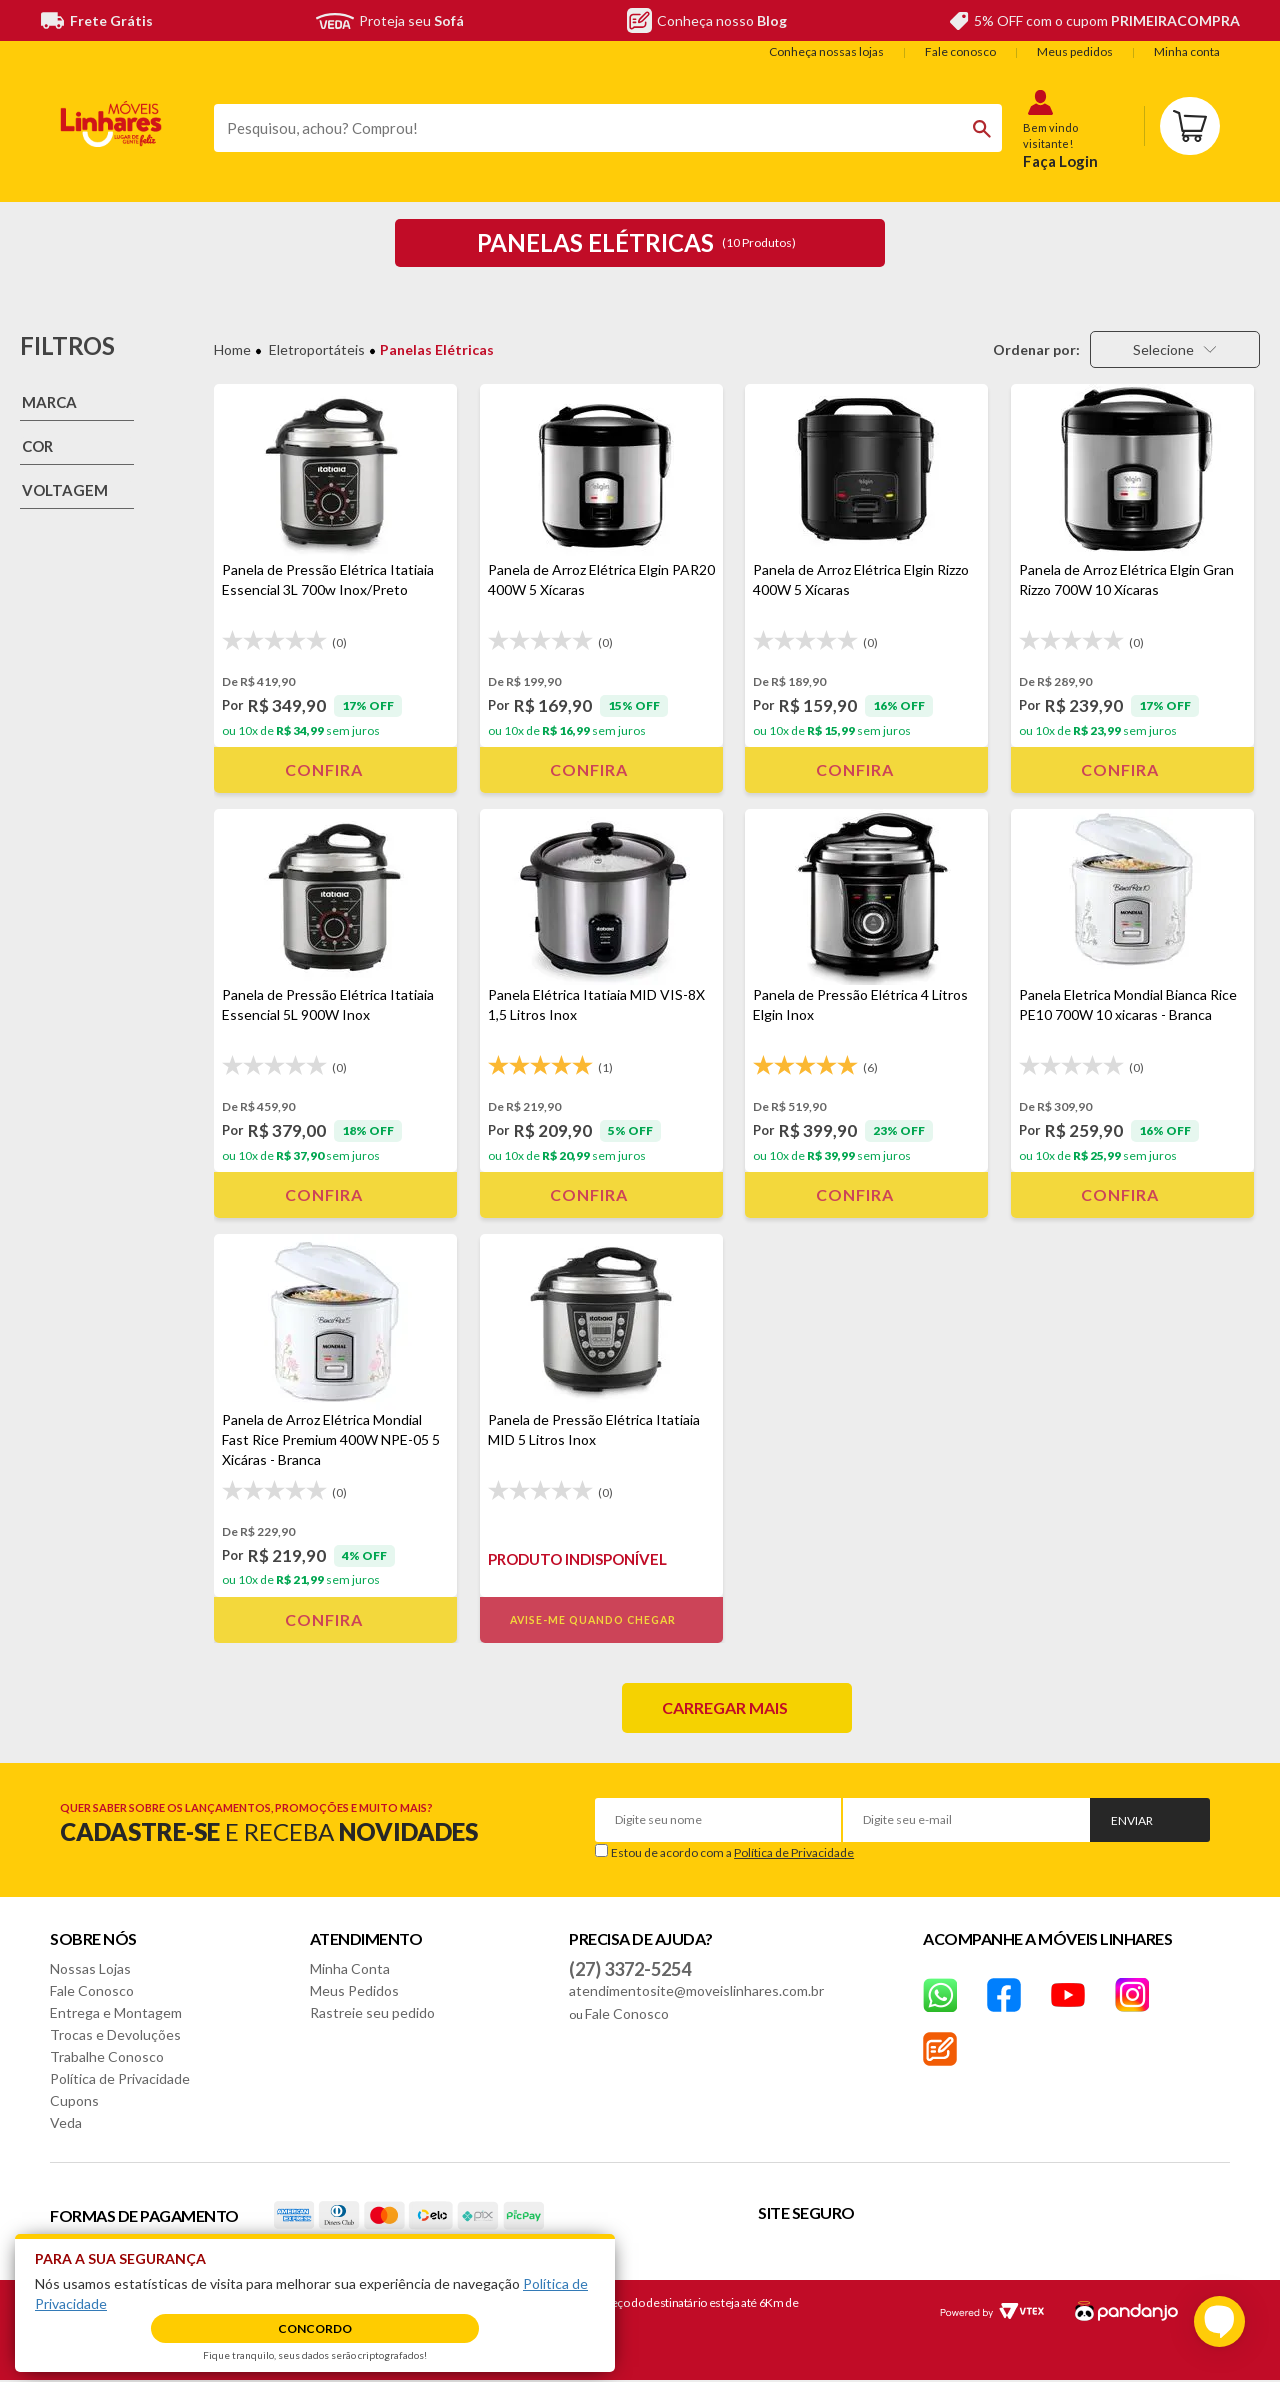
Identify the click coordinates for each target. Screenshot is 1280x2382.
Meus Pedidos (354, 1990)
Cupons (74, 2100)
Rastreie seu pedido (372, 2012)
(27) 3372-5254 (630, 1969)
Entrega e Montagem (116, 2012)
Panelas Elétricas (437, 349)
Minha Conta (350, 1968)
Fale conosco (960, 51)
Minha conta (1187, 51)
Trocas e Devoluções (115, 2034)
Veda (66, 2122)
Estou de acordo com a (732, 1852)
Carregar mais (725, 1707)
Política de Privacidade (794, 1852)
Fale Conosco (92, 1990)
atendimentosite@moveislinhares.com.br (696, 1990)
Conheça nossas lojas (826, 51)
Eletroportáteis (317, 349)
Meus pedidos (1075, 51)
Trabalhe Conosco (107, 2056)
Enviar (1132, 1820)
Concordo (315, 2328)
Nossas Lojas (90, 1968)
